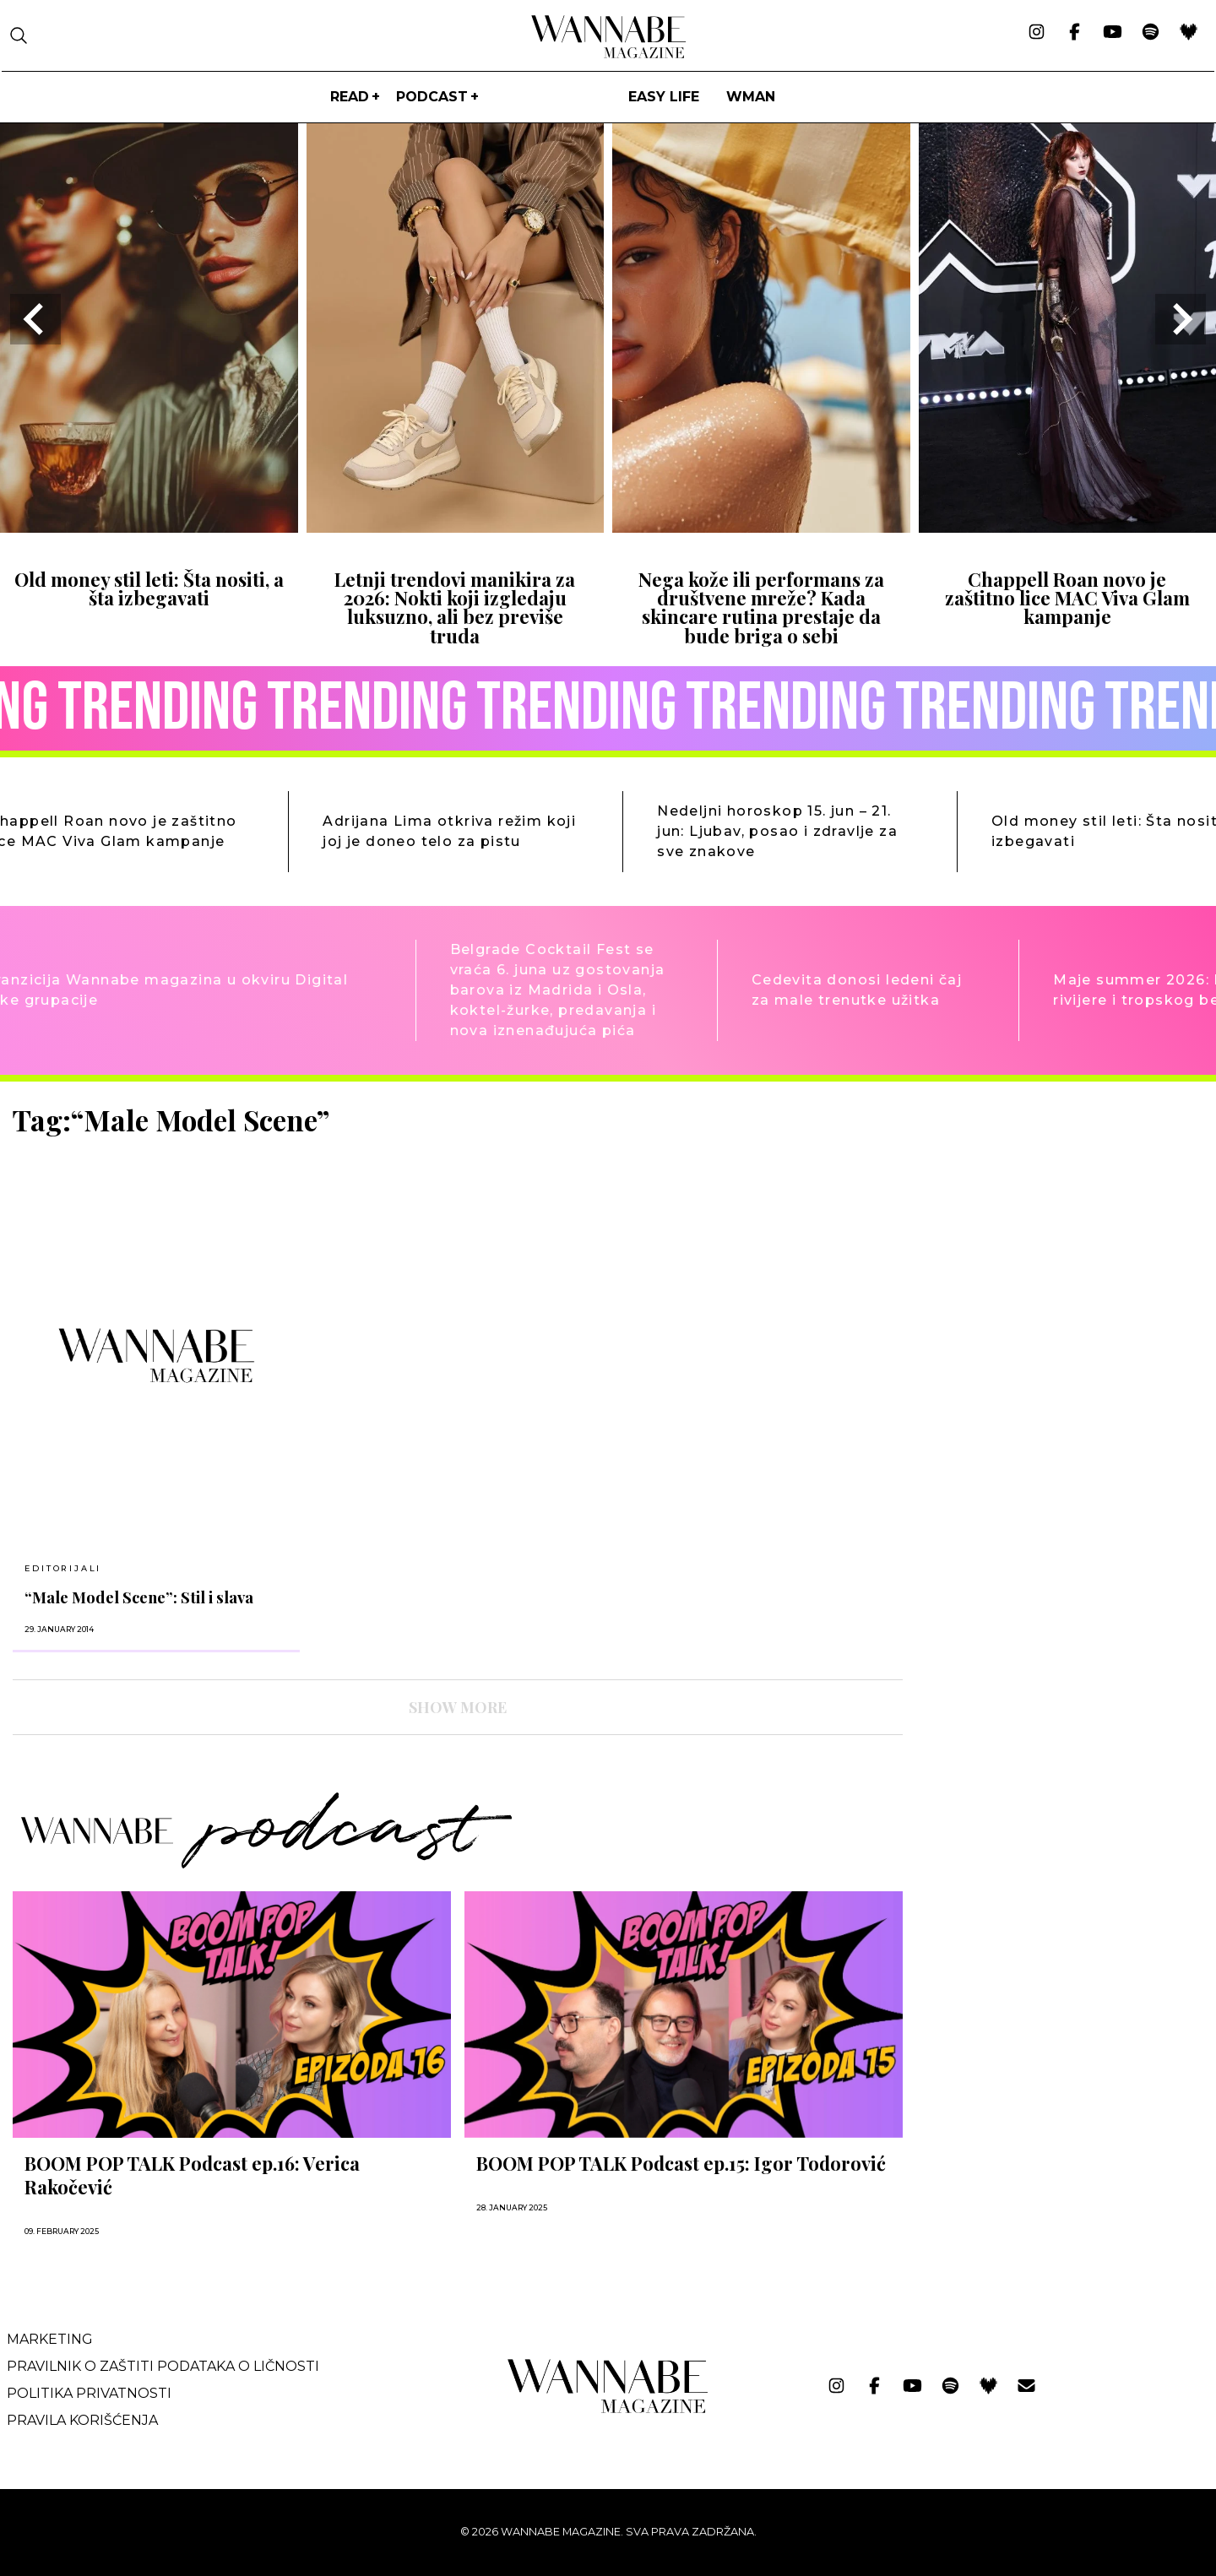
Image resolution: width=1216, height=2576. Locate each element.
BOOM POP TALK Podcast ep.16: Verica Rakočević (192, 2175)
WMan (750, 97)
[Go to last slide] (35, 319)
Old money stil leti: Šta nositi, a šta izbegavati (149, 588)
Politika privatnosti (89, 2393)
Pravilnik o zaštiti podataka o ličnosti (163, 2366)
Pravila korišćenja (82, 2420)
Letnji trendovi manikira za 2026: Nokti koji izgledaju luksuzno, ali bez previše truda (454, 607)
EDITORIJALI (62, 1568)
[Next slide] (1180, 319)
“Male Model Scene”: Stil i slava (138, 1597)
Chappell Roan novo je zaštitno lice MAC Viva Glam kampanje (1067, 598)
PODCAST (432, 97)
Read (349, 97)
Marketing (50, 2339)
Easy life (663, 97)
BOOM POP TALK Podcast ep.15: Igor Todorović (681, 2163)
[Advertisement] (1043, 1220)
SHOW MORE (458, 1707)
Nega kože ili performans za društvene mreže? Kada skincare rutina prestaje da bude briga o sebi (761, 607)
